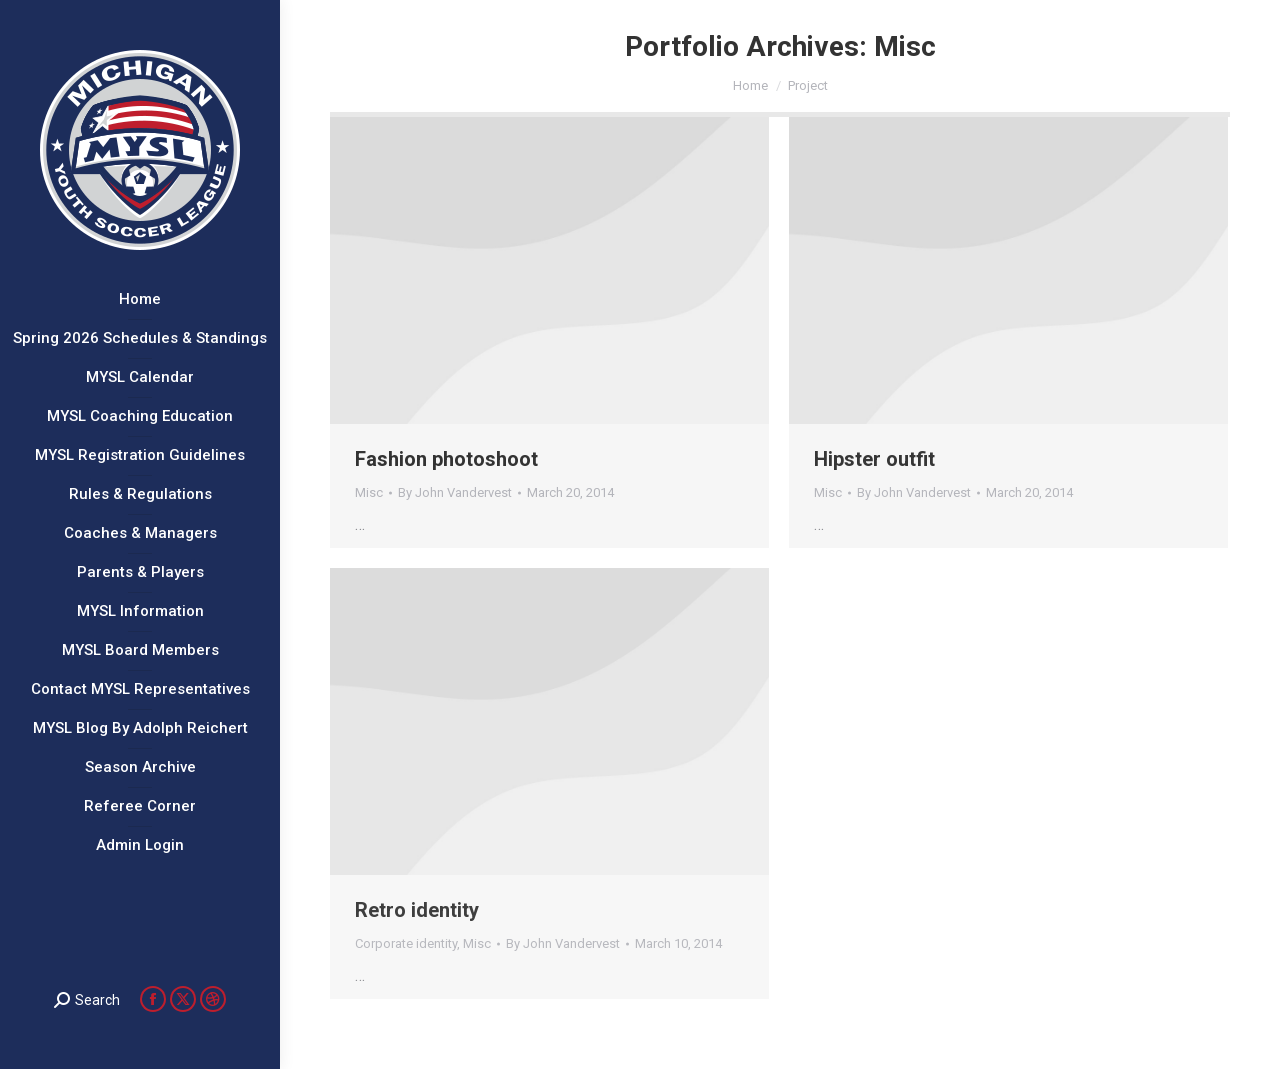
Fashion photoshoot (446, 459)
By (455, 492)
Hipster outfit (874, 459)
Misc (369, 492)
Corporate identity (406, 943)
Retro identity (417, 910)
